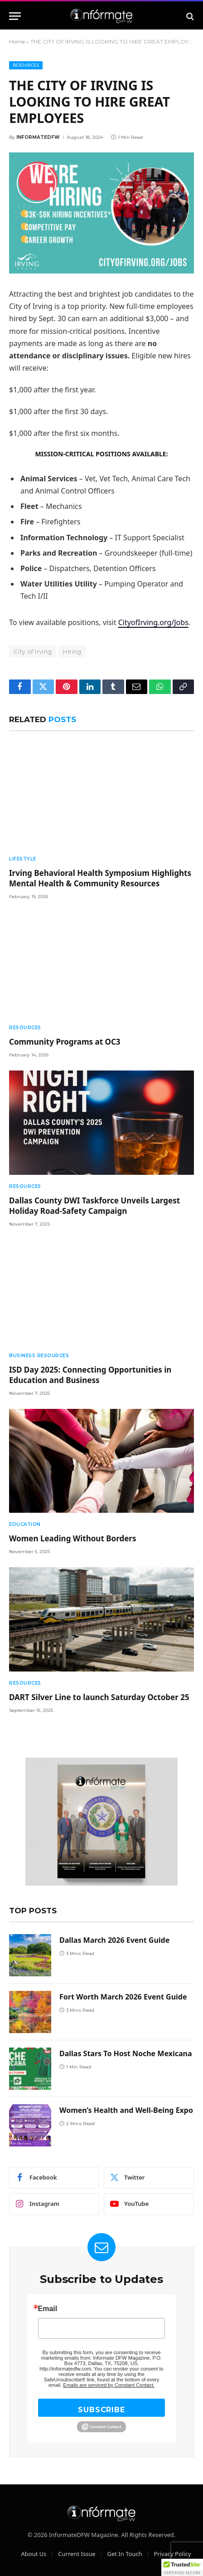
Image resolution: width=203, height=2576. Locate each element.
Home (17, 41)
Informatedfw (38, 137)
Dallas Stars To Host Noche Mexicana (125, 2053)
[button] (182, 2567)
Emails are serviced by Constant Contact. (109, 2385)
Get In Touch (124, 2554)
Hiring (72, 651)
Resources (26, 65)
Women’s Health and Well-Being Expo (126, 2110)
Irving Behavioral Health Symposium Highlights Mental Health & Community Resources (100, 878)
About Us (34, 2554)
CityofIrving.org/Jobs (153, 622)
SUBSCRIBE (101, 2409)
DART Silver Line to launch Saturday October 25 (99, 1697)
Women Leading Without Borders (72, 1538)
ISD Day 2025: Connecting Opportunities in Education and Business (90, 1374)
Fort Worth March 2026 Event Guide (123, 1997)
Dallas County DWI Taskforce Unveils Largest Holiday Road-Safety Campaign (94, 1205)
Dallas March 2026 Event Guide (114, 1940)
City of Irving (33, 651)
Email (48, 2308)
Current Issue (76, 2554)
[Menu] (15, 16)
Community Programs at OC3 (65, 1041)
